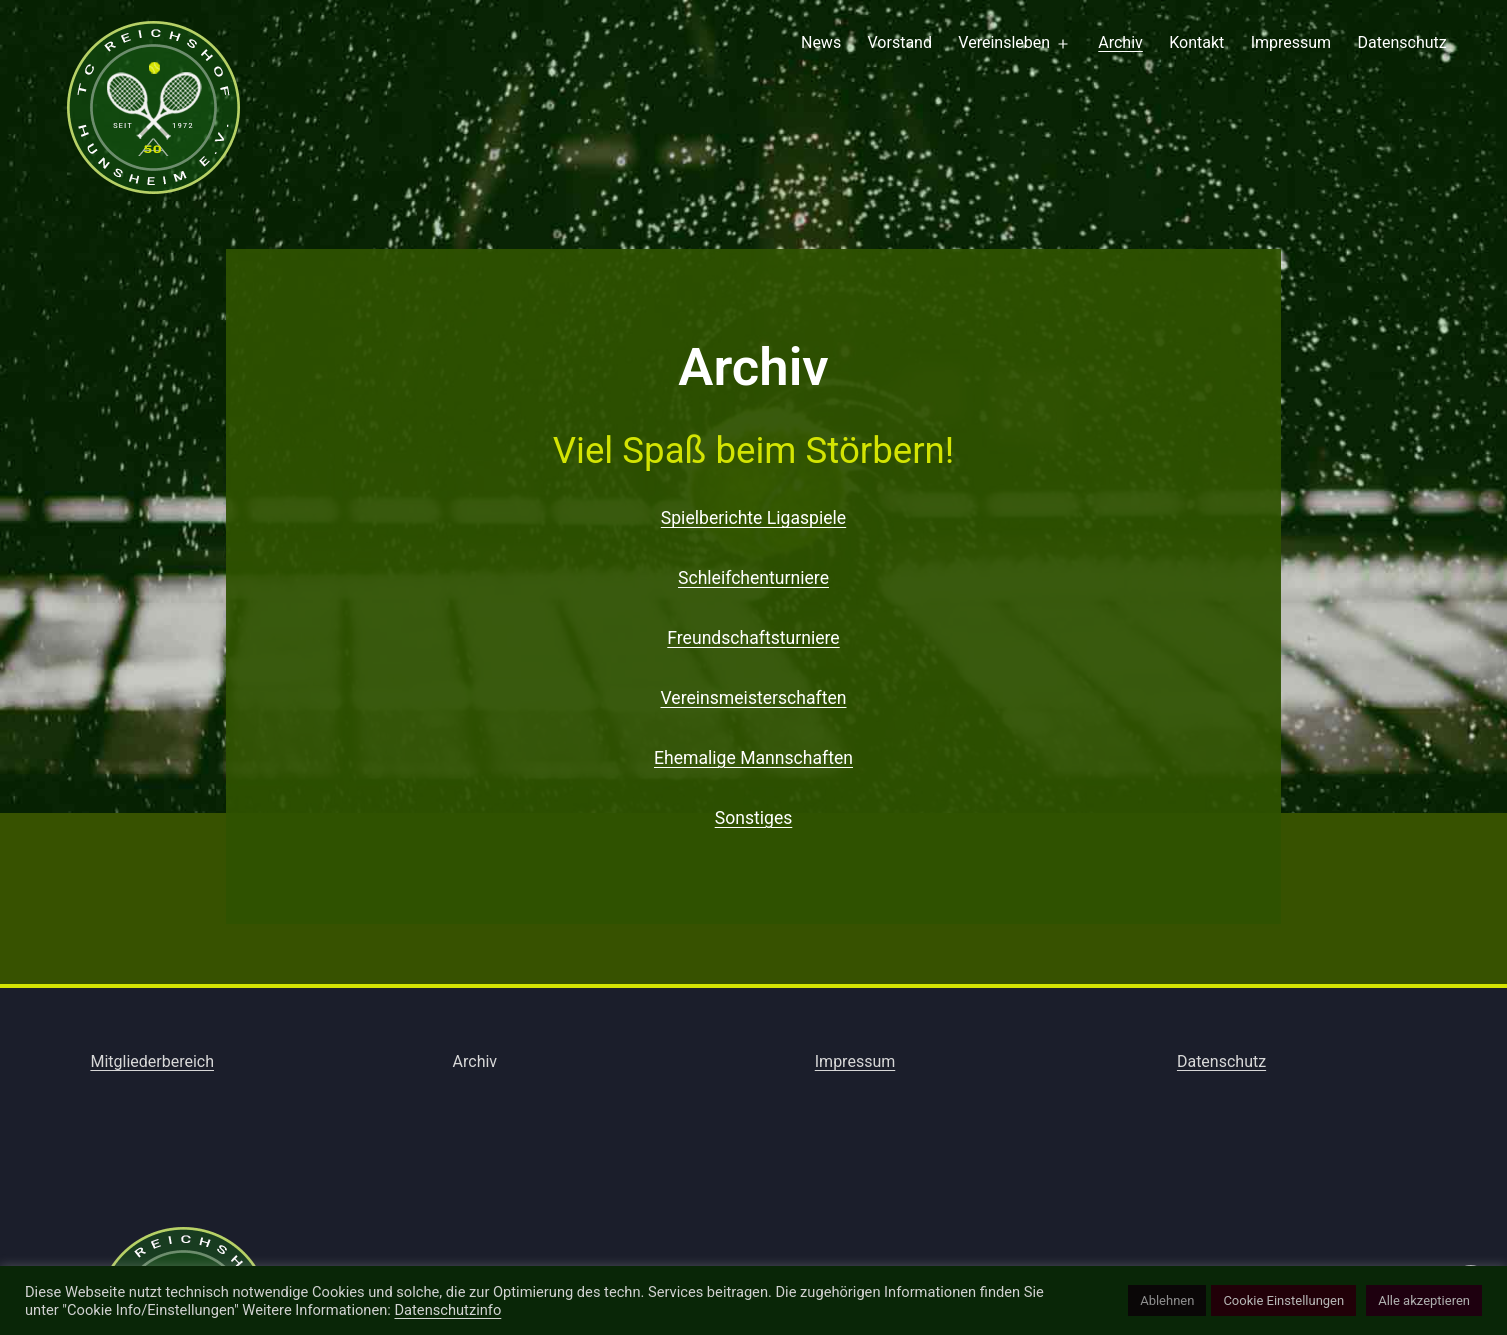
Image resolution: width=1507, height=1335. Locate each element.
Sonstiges (754, 818)
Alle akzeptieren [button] (1424, 1300)
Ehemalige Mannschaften (753, 758)
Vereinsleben (1004, 42)
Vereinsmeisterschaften (753, 698)
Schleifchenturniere (753, 578)
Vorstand (900, 42)
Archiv (1120, 42)
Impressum (1291, 42)
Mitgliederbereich (152, 1061)
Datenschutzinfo (447, 1310)
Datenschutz (1402, 42)
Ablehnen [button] (1167, 1300)
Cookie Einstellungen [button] (1283, 1300)
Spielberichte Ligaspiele (753, 518)
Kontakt (1196, 42)
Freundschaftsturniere (753, 638)
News (821, 42)
